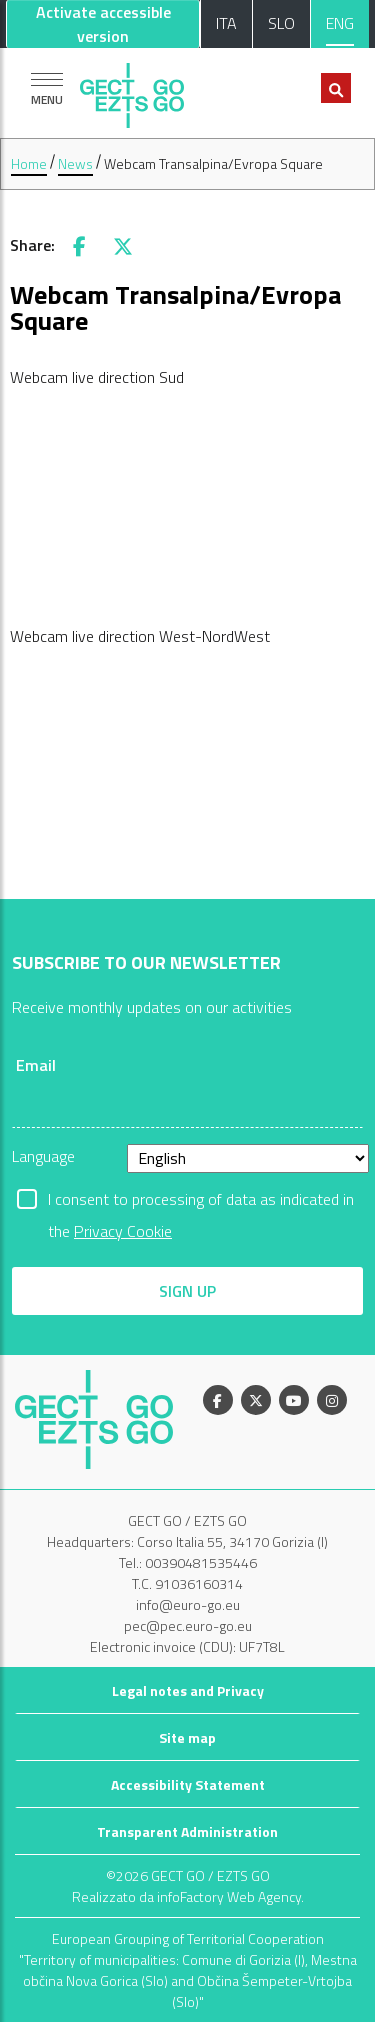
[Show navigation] (47, 88)
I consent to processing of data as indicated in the (201, 1201)
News (75, 163)
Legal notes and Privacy (188, 1690)
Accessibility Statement (188, 1784)
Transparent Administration (187, 1831)
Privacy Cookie (123, 1231)
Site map (187, 1737)
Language (43, 1156)
